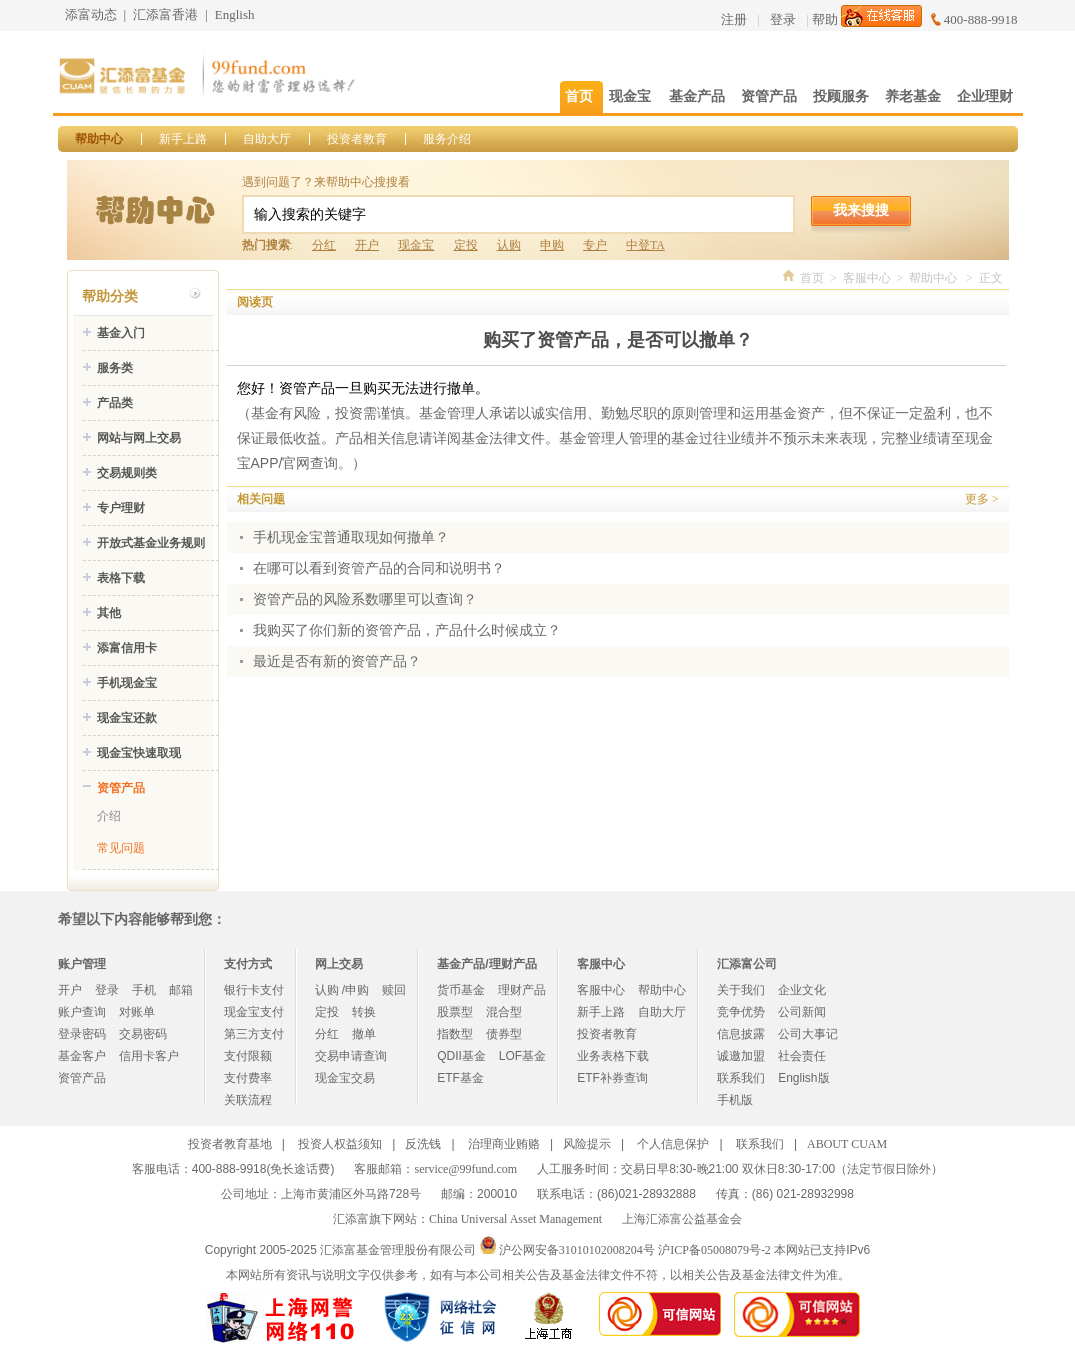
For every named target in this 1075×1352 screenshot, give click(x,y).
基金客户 (82, 1056)
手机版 (735, 1100)
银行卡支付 (254, 990)
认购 (509, 245)
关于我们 (741, 990)
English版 (803, 1078)
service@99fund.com (465, 1169)
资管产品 (121, 788)
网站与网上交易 (139, 438)
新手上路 (183, 139)
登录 (783, 19)
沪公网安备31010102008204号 (577, 1250)
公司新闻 (802, 1012)
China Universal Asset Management (515, 1219)
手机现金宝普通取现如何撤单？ (351, 537)
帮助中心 (99, 139)
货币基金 (461, 990)
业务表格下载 (613, 1056)
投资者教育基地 (230, 1144)
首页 (812, 278)
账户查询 (82, 1012)
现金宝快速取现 (139, 753)
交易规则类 (127, 473)
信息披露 (741, 1034)
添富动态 (91, 14)
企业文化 (802, 990)
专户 (595, 245)
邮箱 (181, 990)
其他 (109, 613)
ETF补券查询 (612, 1078)
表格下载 (121, 578)
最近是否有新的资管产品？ (337, 661)
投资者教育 (357, 139)
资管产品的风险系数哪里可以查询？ (365, 599)
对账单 (137, 1012)
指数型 (455, 1034)
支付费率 (248, 1078)
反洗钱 (423, 1144)
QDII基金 (461, 1056)
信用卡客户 (149, 1056)
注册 (734, 19)
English (235, 14)
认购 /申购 (342, 990)
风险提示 (587, 1144)
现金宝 (416, 245)
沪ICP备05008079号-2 (714, 1250)
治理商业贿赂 (504, 1144)
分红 (324, 245)
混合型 (504, 1012)
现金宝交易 (345, 1078)
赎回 (394, 990)
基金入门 (121, 333)
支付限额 (248, 1056)
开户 (367, 245)
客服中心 (867, 278)
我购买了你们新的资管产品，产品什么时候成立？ (407, 630)
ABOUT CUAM (847, 1144)
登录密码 (82, 1034)
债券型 (504, 1034)
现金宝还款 (127, 718)
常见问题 (121, 848)
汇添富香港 (165, 14)
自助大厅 (267, 139)
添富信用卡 (127, 648)
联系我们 (741, 1078)
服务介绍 (447, 139)
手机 (144, 990)
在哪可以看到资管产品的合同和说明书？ (379, 568)
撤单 (364, 1034)
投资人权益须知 (340, 1144)
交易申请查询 (351, 1056)
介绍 (109, 816)
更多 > (981, 499)
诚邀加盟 (741, 1056)
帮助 (825, 19)
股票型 (455, 1012)
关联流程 (248, 1100)
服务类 (115, 368)
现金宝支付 (254, 1012)
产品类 (115, 403)
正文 (991, 278)
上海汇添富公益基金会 (682, 1219)
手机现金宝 (127, 683)
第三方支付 (254, 1034)
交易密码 (143, 1034)
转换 (364, 1012)
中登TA (645, 245)
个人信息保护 (673, 1144)
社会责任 (802, 1056)
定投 (466, 245)
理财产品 (522, 990)
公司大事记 (808, 1034)
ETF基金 (460, 1078)
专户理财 (121, 508)
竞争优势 (741, 1012)
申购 (552, 245)
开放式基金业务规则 (151, 543)
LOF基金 (522, 1056)
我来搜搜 (861, 210)
